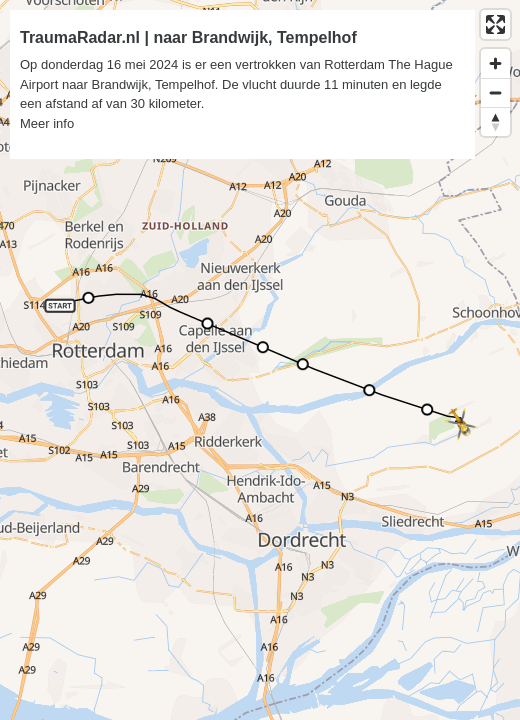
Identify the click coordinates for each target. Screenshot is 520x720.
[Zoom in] (495, 63)
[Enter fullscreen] (495, 24)
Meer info (47, 123)
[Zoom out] (495, 92)
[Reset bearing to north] (495, 121)
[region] (260, 360)
